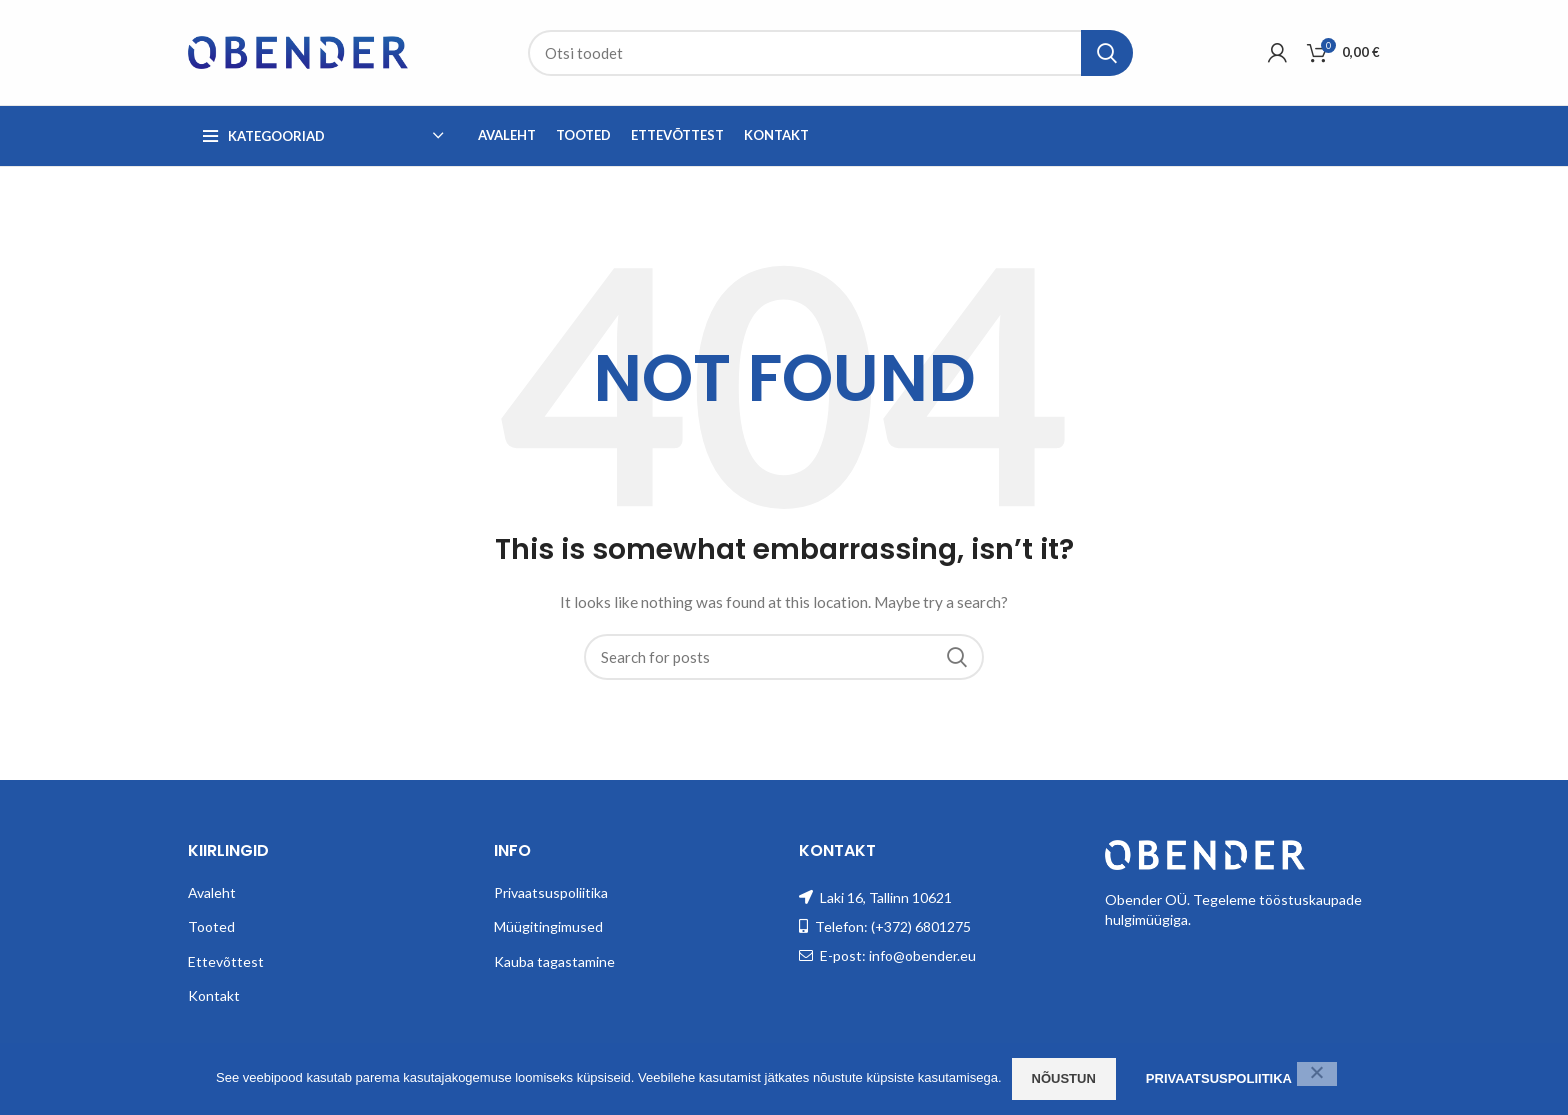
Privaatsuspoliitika (551, 892)
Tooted (211, 926)
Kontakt (214, 995)
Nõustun (1064, 1078)
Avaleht (212, 892)
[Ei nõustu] (1317, 1074)
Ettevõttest (226, 961)
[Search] (830, 53)
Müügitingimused (548, 926)
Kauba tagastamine (554, 961)
